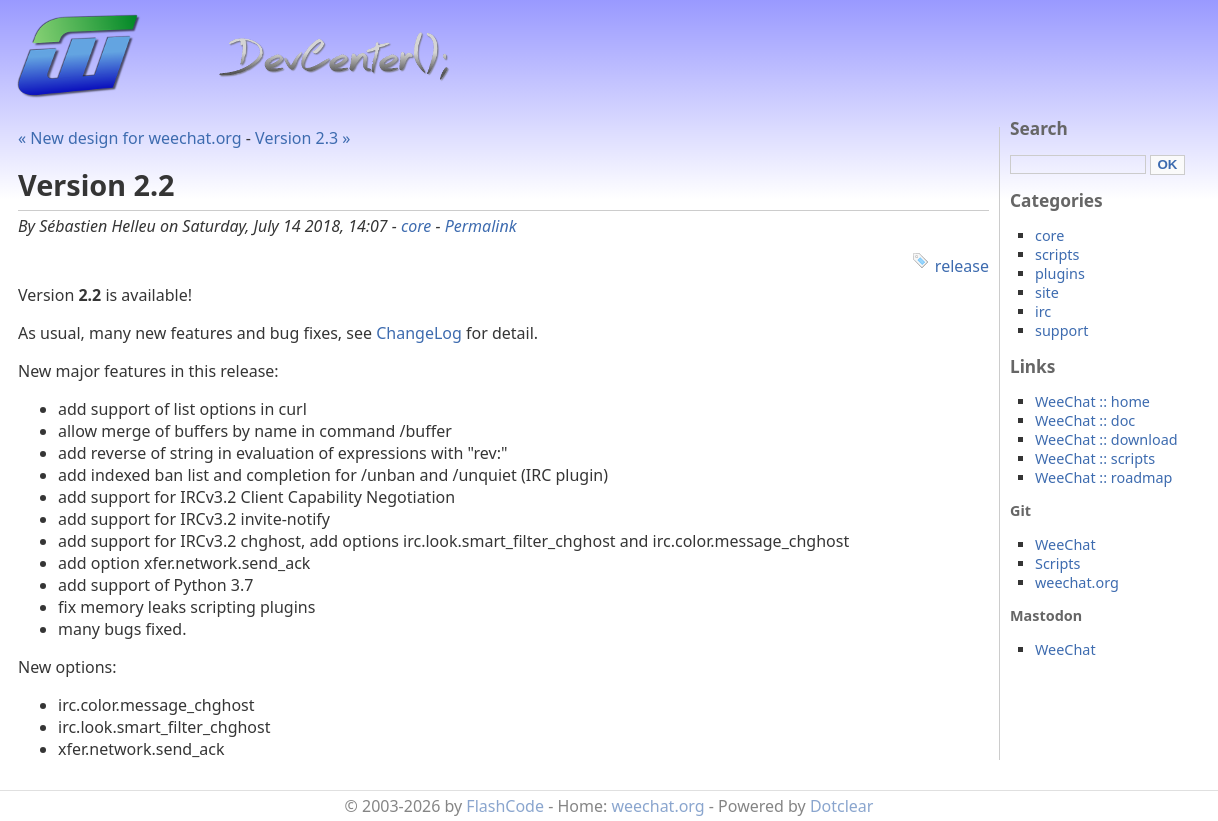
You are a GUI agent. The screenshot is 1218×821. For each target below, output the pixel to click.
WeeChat (1065, 544)
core (416, 226)
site (1047, 292)
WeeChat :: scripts (1095, 458)
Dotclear (842, 806)
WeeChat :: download (1106, 439)
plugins (1060, 273)
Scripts (1057, 563)
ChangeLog (419, 333)
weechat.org (1077, 582)
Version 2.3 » (302, 138)
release (962, 266)
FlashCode (505, 806)
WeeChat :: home (1092, 401)
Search (1039, 128)
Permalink (481, 226)
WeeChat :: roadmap (1103, 477)
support (1061, 330)
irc (1043, 311)
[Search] (1078, 164)
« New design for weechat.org (130, 138)
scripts (1057, 254)
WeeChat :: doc (1085, 420)
